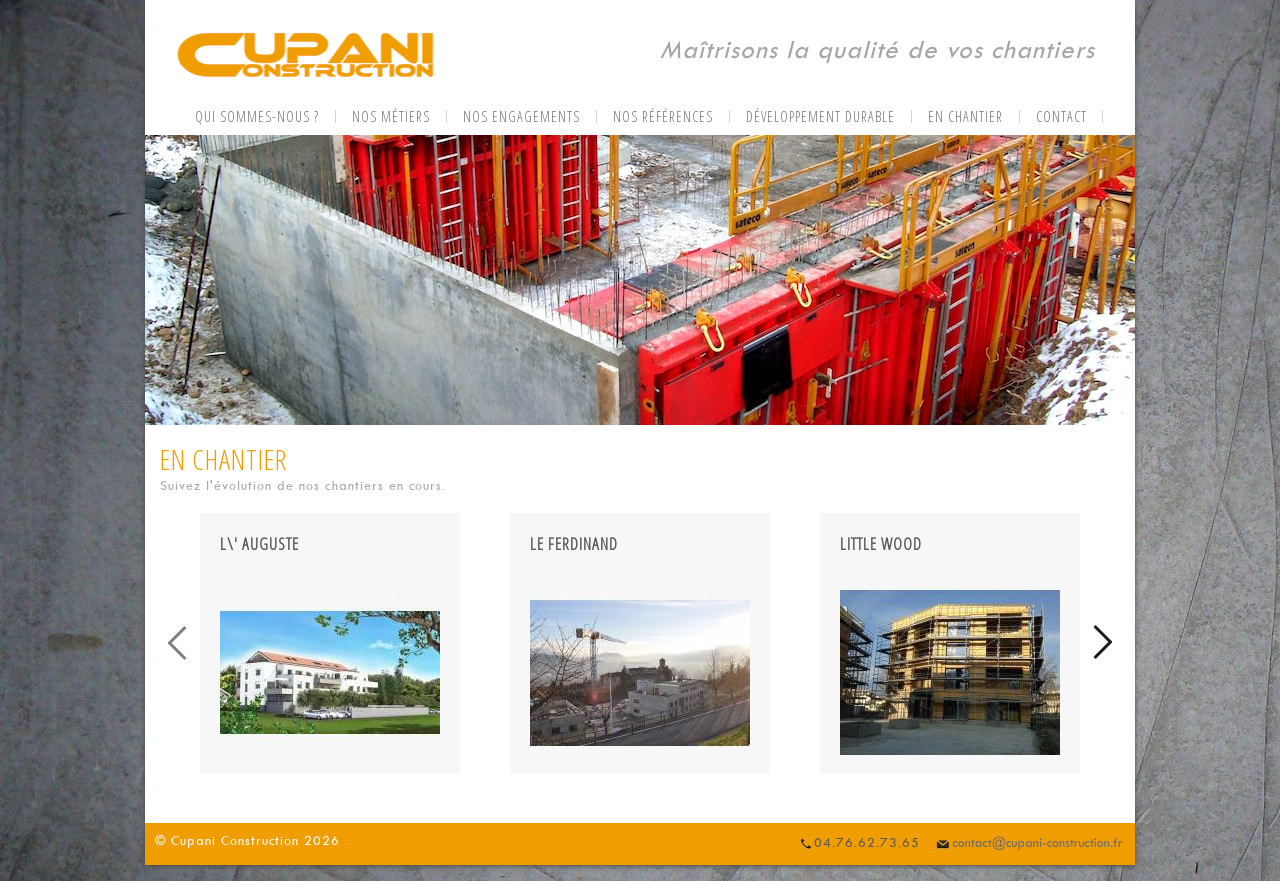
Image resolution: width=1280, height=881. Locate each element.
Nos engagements (521, 117)
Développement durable (820, 117)
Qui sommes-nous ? (257, 117)
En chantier (965, 117)
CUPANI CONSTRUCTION (305, 57)
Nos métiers (391, 117)
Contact (1061, 117)
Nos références (663, 117)
